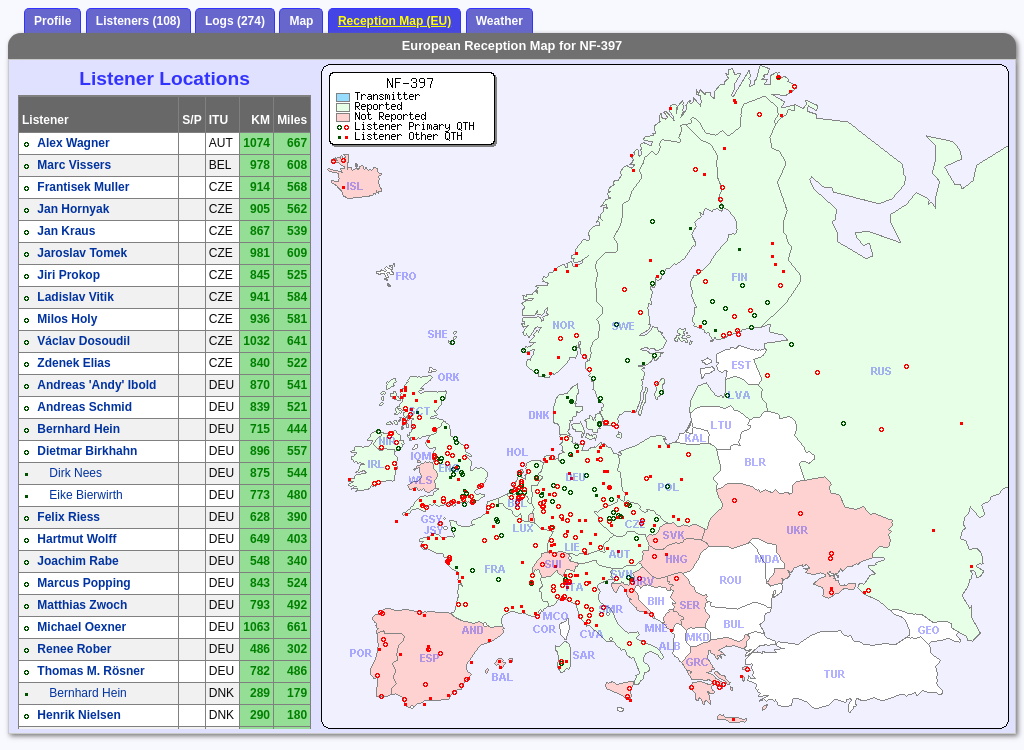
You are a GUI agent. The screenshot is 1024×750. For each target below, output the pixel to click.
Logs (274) (235, 21)
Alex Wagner (73, 143)
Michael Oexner (81, 627)
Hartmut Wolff (76, 539)
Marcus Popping (83, 583)
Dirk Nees (75, 473)
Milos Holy (67, 319)
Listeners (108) (138, 21)
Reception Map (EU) (394, 21)
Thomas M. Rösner (90, 671)
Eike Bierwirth (85, 495)
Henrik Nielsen (78, 715)
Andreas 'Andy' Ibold (96, 385)
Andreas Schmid (84, 407)
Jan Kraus (66, 231)
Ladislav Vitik (75, 297)
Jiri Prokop (68, 275)
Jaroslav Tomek (82, 253)
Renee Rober (74, 649)
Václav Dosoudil (83, 341)
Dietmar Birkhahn (87, 451)
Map (301, 21)
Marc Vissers (74, 165)
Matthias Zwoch (82, 605)
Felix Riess (68, 517)
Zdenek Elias (73, 363)
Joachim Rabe (77, 561)
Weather (499, 21)
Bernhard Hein (78, 429)
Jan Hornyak (73, 209)
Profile (52, 21)
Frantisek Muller (83, 187)
